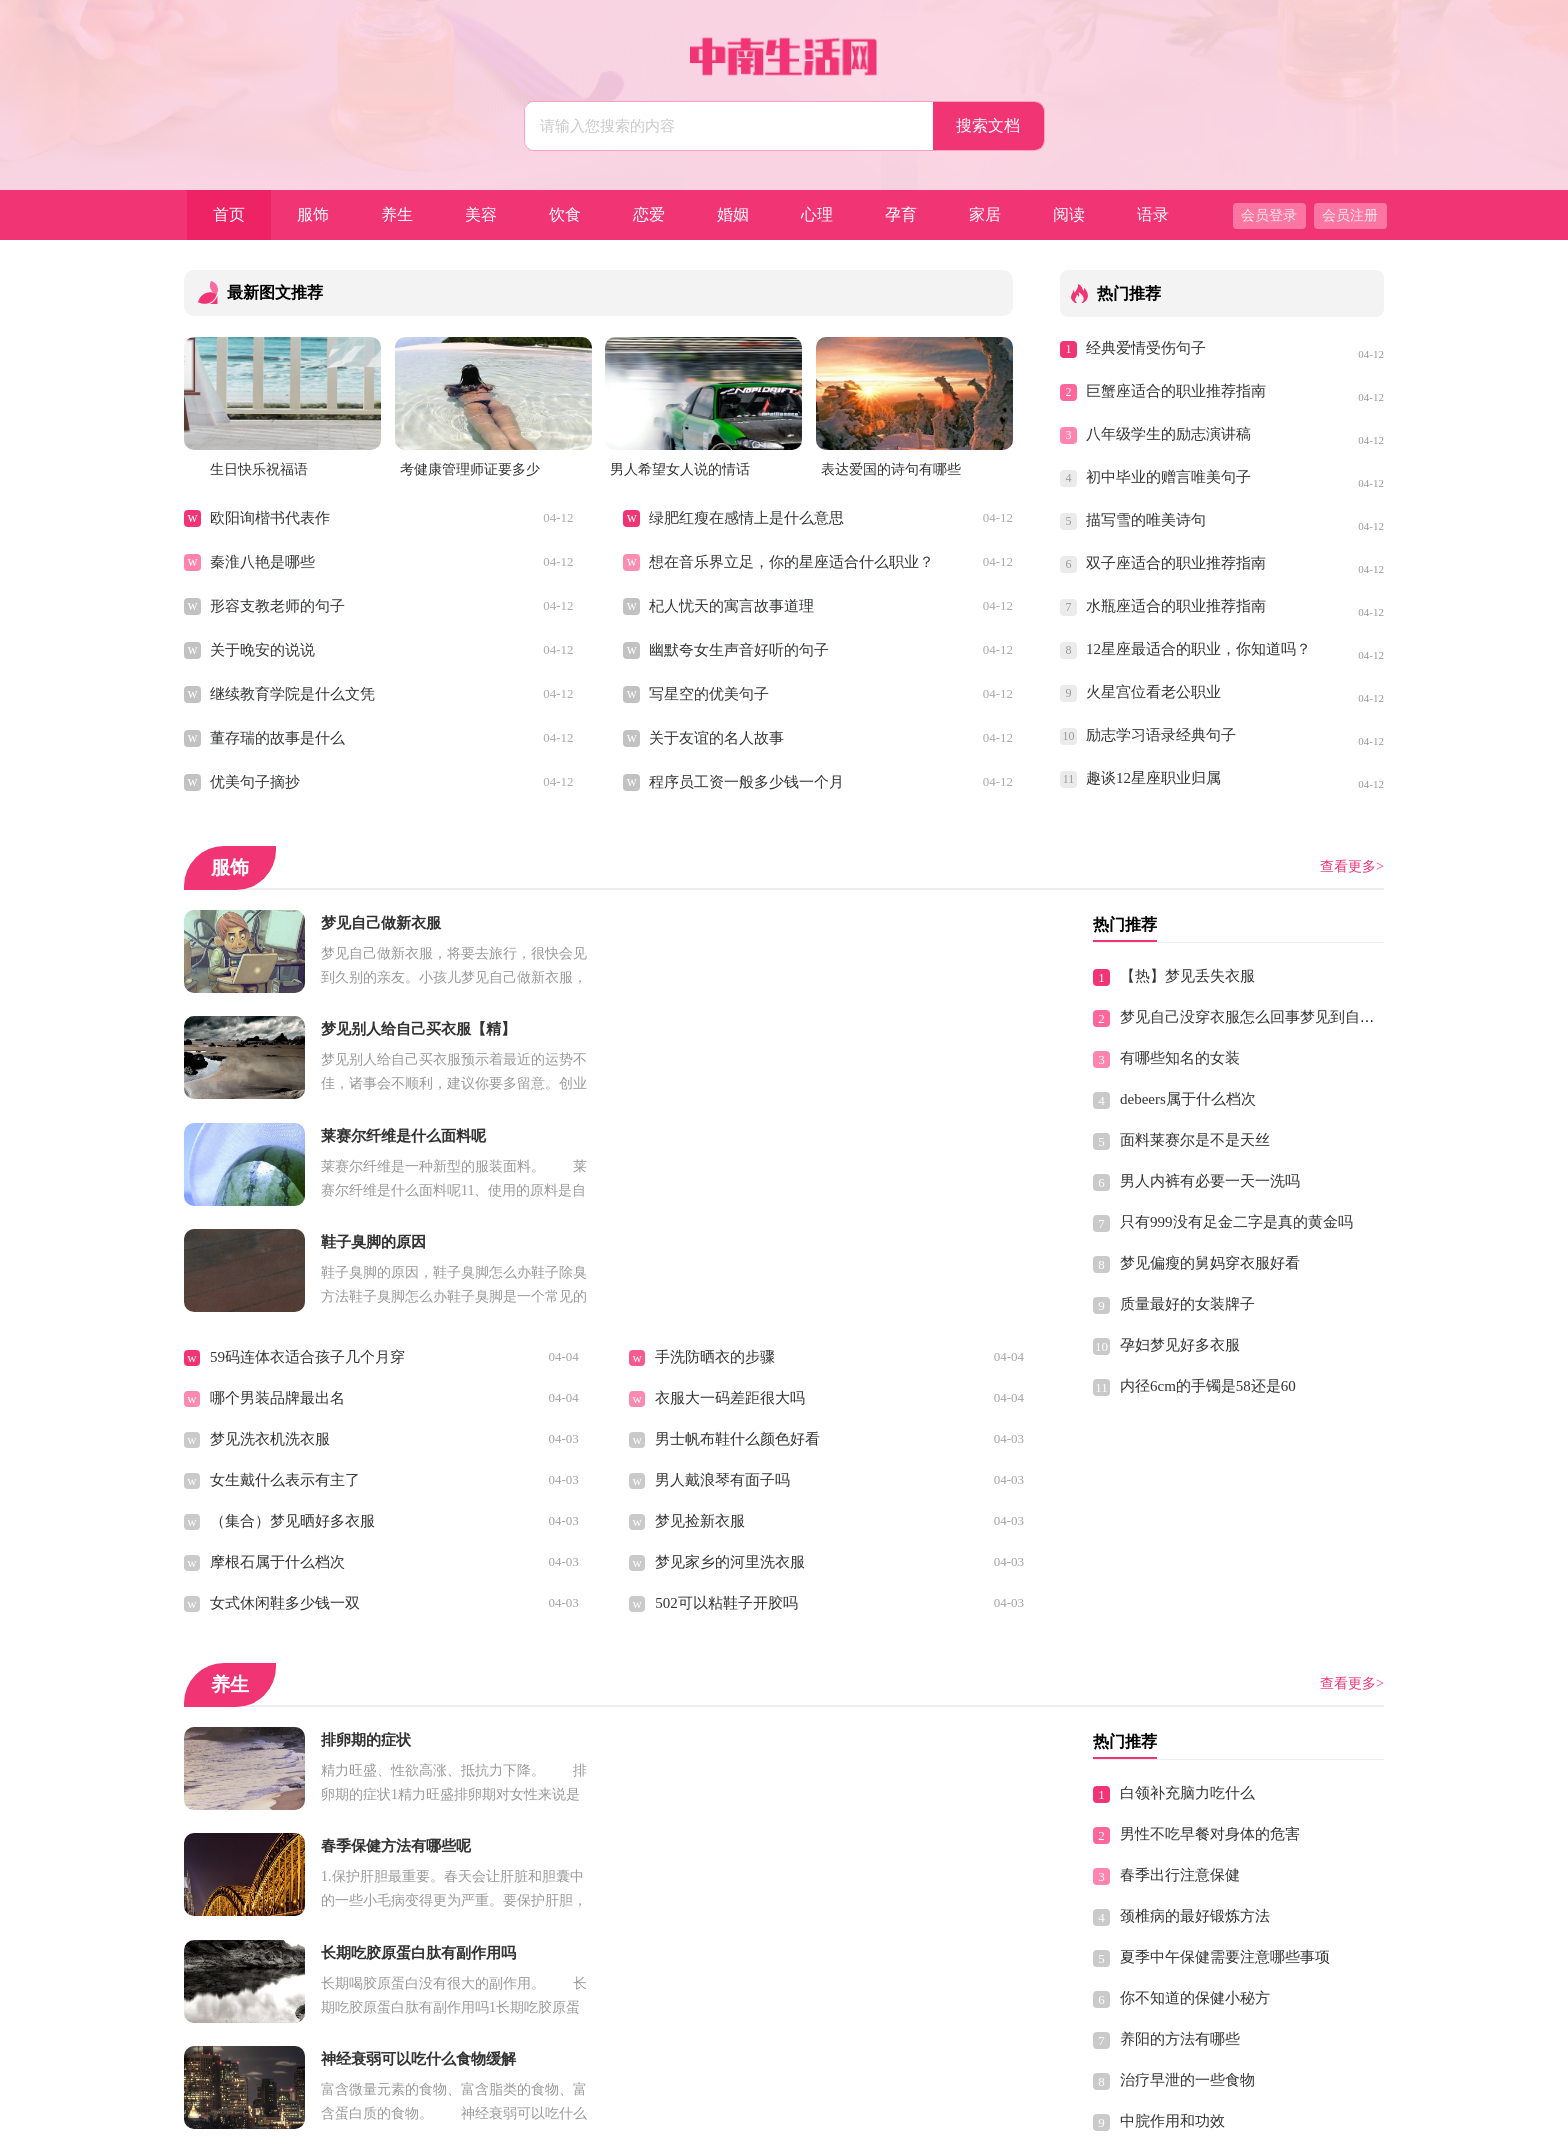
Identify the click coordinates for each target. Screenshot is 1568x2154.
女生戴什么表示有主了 (285, 1268)
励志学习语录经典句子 (1161, 735)
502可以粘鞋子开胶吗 (726, 1391)
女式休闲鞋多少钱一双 (285, 1391)
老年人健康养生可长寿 (285, 1750)
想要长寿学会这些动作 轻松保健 (317, 1791)
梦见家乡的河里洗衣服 (730, 1350)
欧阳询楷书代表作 (270, 518)
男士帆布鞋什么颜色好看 (737, 1227)
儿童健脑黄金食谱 (1180, 1991)
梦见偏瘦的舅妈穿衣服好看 (1210, 1263)
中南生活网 (744, 2130)
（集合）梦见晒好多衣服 (292, 1309)
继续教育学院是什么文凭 (292, 694)
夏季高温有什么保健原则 (292, 1996)
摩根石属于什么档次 (277, 1350)
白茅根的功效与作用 (722, 1873)
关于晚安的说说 (262, 650)
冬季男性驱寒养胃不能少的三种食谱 (330, 1955)
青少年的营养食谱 (715, 1996)
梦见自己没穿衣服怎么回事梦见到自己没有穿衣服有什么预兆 (1322, 1017)
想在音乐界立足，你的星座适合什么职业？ (791, 562)
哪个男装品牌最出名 (277, 1186)
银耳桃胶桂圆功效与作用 (737, 1914)
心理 (817, 214)
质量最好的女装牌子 (1187, 1304)
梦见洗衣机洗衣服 (270, 1227)
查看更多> (1352, 866)
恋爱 (649, 214)
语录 (1153, 214)
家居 (985, 214)
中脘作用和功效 (1172, 1909)
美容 (481, 214)
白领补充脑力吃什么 (1187, 1581)
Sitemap (925, 2130)
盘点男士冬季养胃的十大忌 (300, 1914)
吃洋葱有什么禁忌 (715, 1955)
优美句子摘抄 (255, 782)
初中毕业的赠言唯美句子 (1168, 477)
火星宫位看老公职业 (1153, 692)
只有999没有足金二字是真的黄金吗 (1236, 1222)
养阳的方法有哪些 (1180, 1827)
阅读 (1069, 214)
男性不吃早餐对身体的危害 (1210, 1622)
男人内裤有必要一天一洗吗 (1210, 1181)
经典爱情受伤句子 (1146, 348)
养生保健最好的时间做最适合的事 (767, 1750)
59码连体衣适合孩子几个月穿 (307, 1145)
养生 (397, 214)
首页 (229, 214)
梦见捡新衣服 (700, 1309)
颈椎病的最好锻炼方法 (1195, 1704)
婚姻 (733, 214)
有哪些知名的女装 (1180, 1058)
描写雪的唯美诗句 (1146, 520)
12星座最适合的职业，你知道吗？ (1198, 649)
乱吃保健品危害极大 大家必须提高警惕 (1249, 1950)
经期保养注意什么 (270, 1832)
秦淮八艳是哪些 (262, 562)
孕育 (901, 214)
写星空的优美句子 (709, 694)
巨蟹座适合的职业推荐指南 (1176, 391)
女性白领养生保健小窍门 (737, 1832)
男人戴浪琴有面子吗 (722, 1268)
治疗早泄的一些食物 (1187, 1868)
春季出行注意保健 (1180, 1663)
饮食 (565, 214)
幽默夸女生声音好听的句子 (739, 650)
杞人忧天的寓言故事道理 (731, 606)
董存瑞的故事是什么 (277, 738)
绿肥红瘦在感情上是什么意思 (746, 518)
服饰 (313, 214)
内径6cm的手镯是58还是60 (1208, 1386)
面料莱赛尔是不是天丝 (1195, 1140)
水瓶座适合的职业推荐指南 (1176, 606)
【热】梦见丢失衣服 (1187, 976)
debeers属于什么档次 (1188, 1099)
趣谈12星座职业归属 (1153, 778)
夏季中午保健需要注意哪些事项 (1225, 1745)
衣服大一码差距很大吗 (730, 1186)
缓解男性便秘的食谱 (277, 1873)
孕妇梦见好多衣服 (1180, 1345)
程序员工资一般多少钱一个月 (746, 782)
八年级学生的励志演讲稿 (1168, 434)
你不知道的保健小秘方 (1195, 1786)
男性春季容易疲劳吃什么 (737, 1791)
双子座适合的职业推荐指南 (1176, 563)
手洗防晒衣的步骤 (715, 1145)
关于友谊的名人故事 (716, 738)
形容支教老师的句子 (277, 606)
